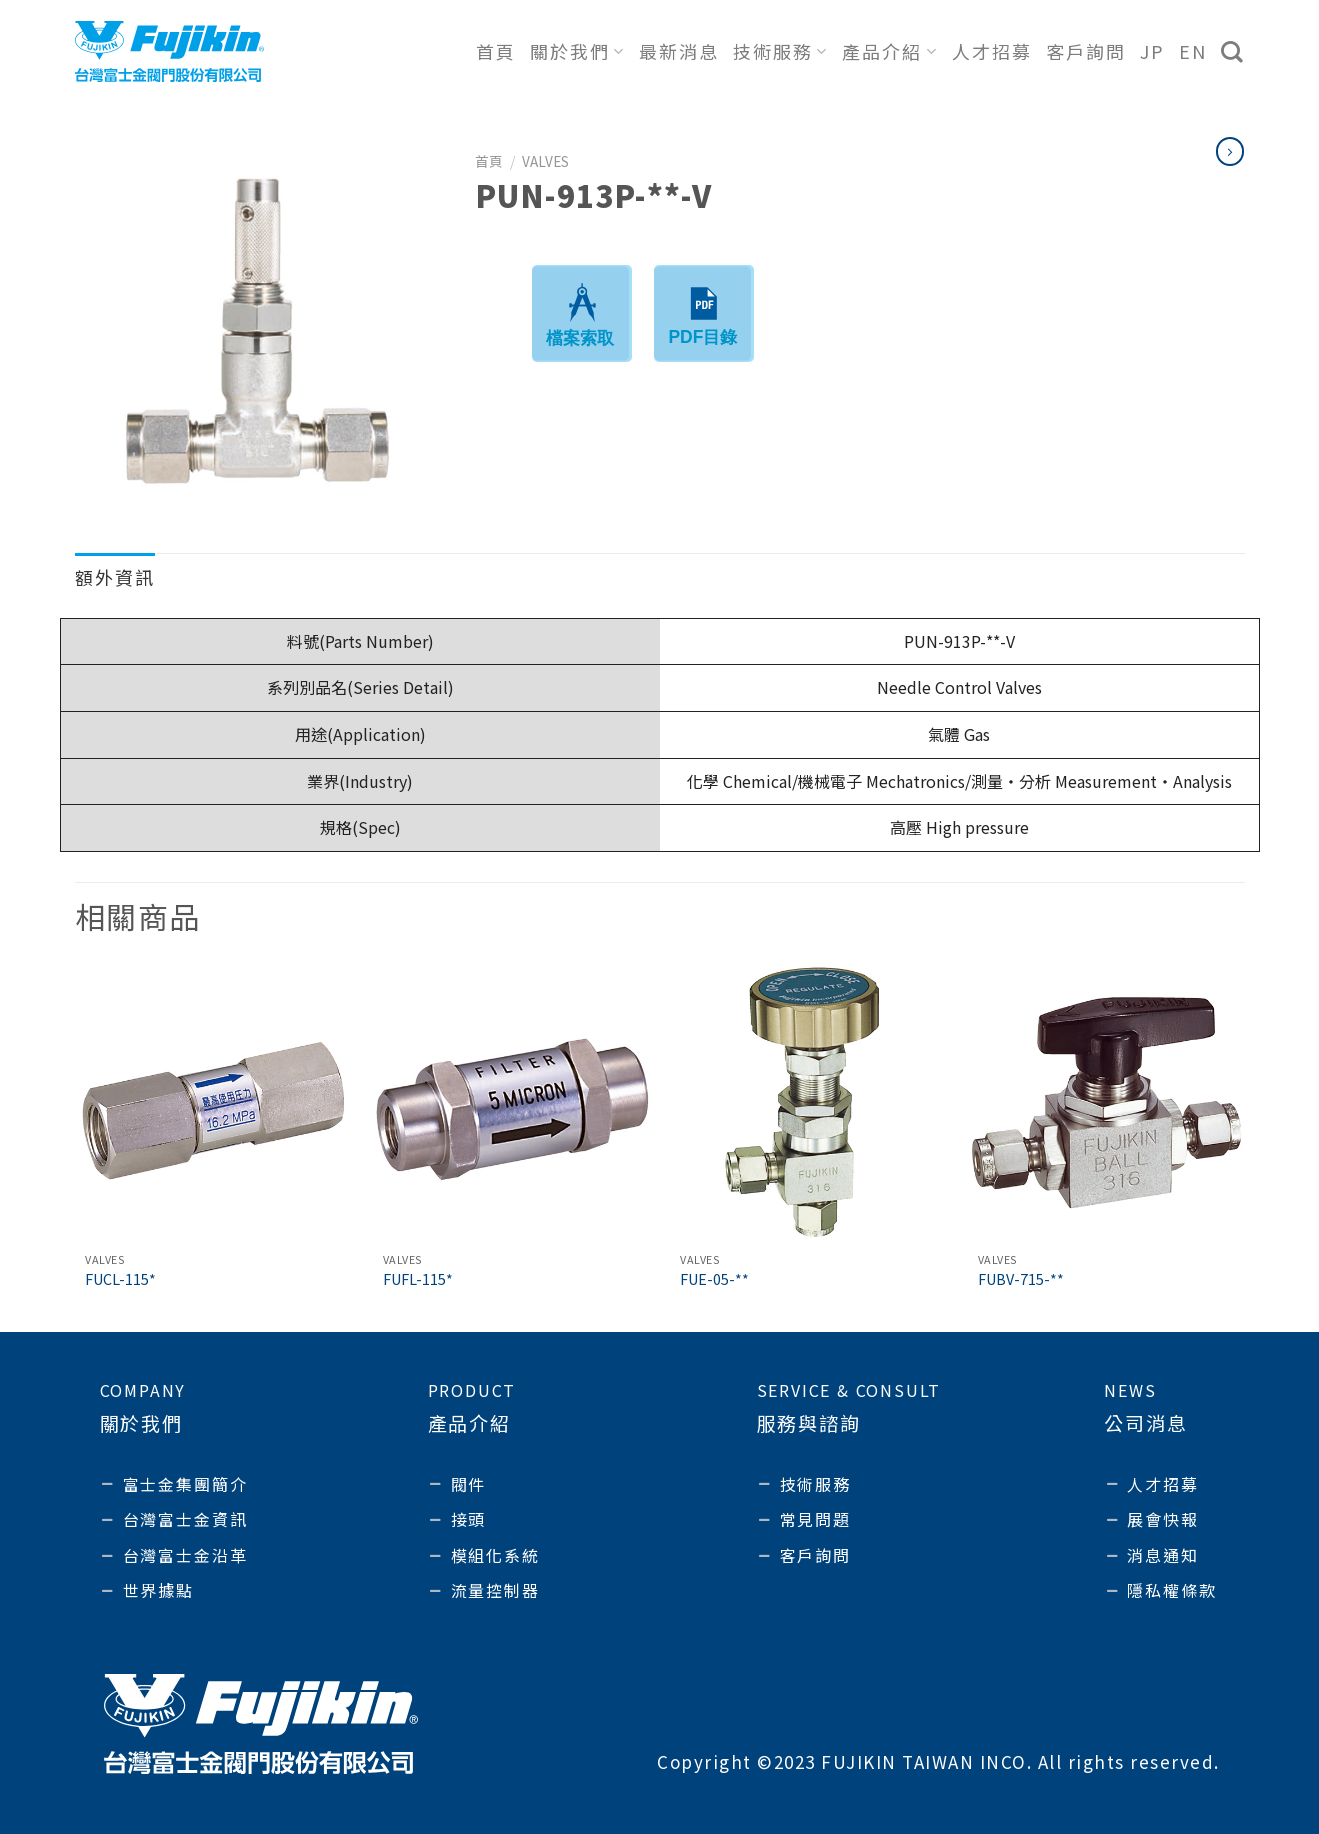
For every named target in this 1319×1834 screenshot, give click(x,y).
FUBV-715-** (1021, 1279)
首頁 (496, 51)
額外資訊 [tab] (115, 577)
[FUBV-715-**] (1106, 1103)
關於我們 (577, 51)
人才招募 (992, 51)
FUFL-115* (418, 1279)
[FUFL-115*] (511, 1103)
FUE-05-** (714, 1279)
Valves (545, 161)
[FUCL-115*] (213, 1103)
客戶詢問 (1086, 51)
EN (1193, 51)
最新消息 (679, 51)
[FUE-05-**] (808, 1103)
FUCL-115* (120, 1279)
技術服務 (780, 51)
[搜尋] (1233, 52)
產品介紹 (889, 51)
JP (1152, 51)
